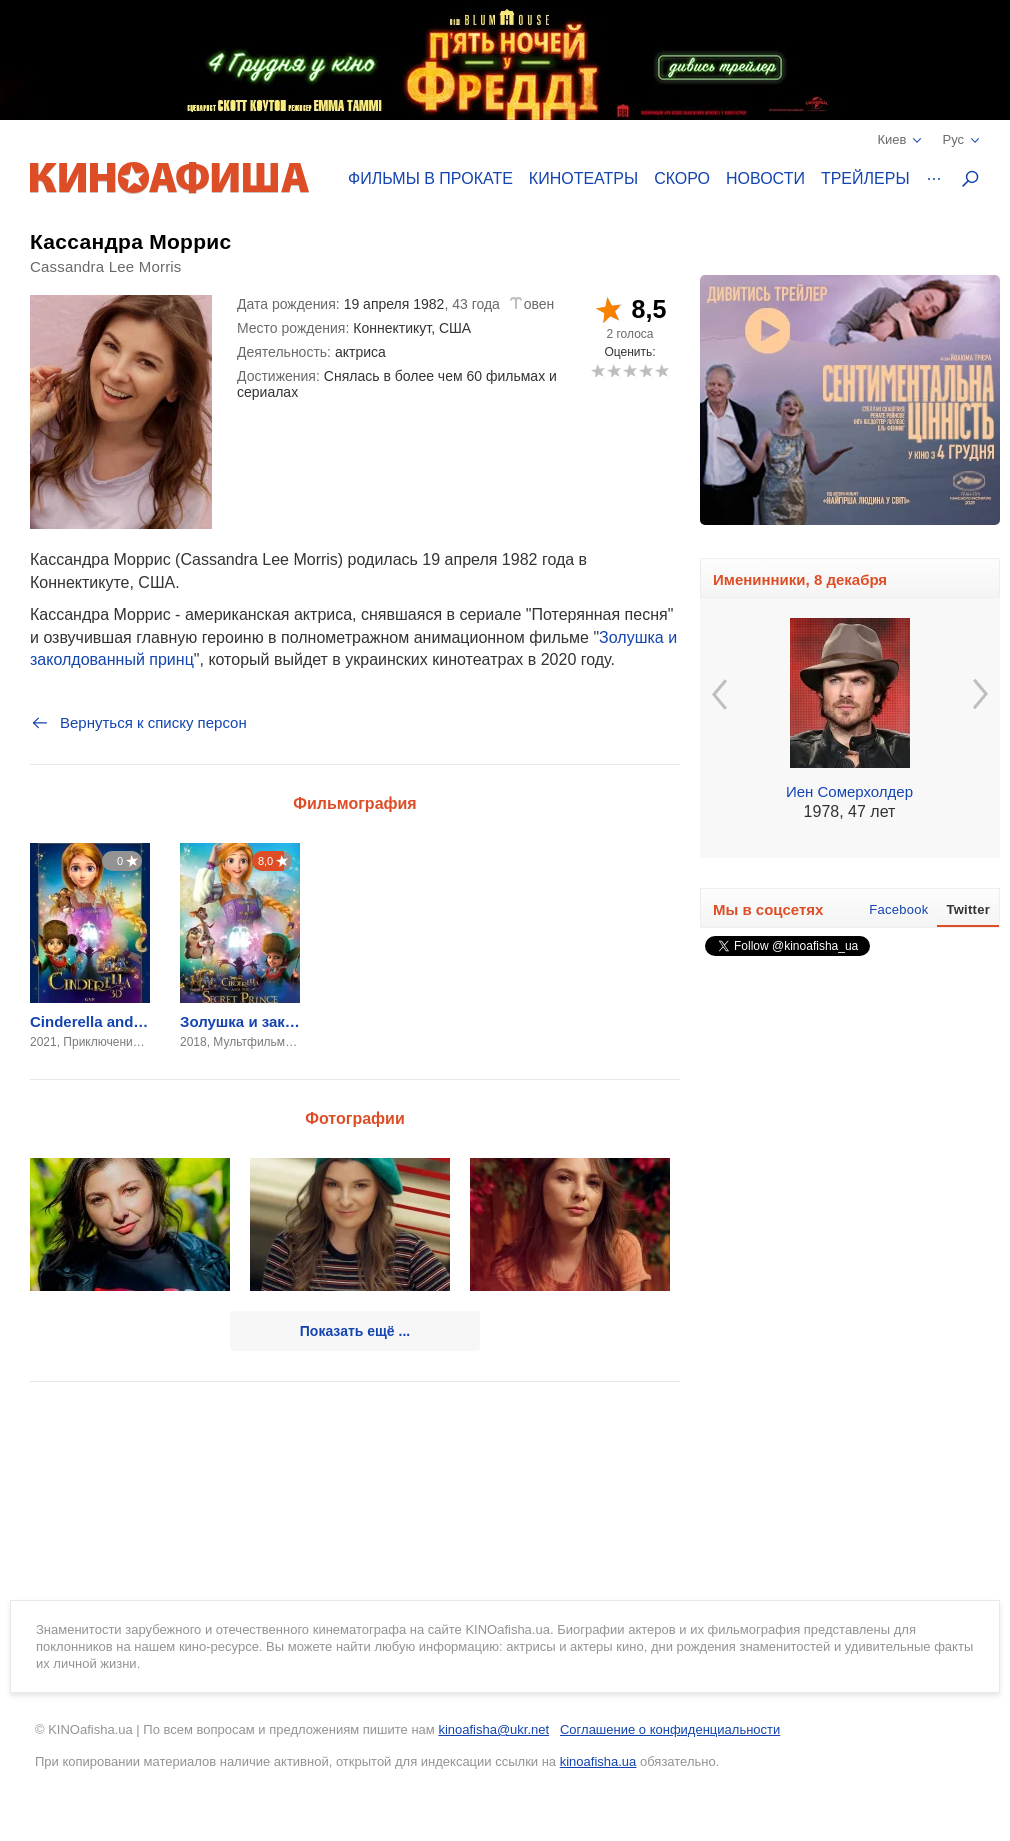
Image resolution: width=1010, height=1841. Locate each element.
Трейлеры (865, 178)
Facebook (898, 909)
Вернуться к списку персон (138, 723)
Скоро (682, 178)
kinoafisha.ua (598, 1761)
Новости (765, 178)
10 (661, 370)
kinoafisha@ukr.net (493, 1729)
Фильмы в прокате (430, 178)
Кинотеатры (583, 178)
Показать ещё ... (355, 1331)
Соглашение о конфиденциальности (670, 1729)
